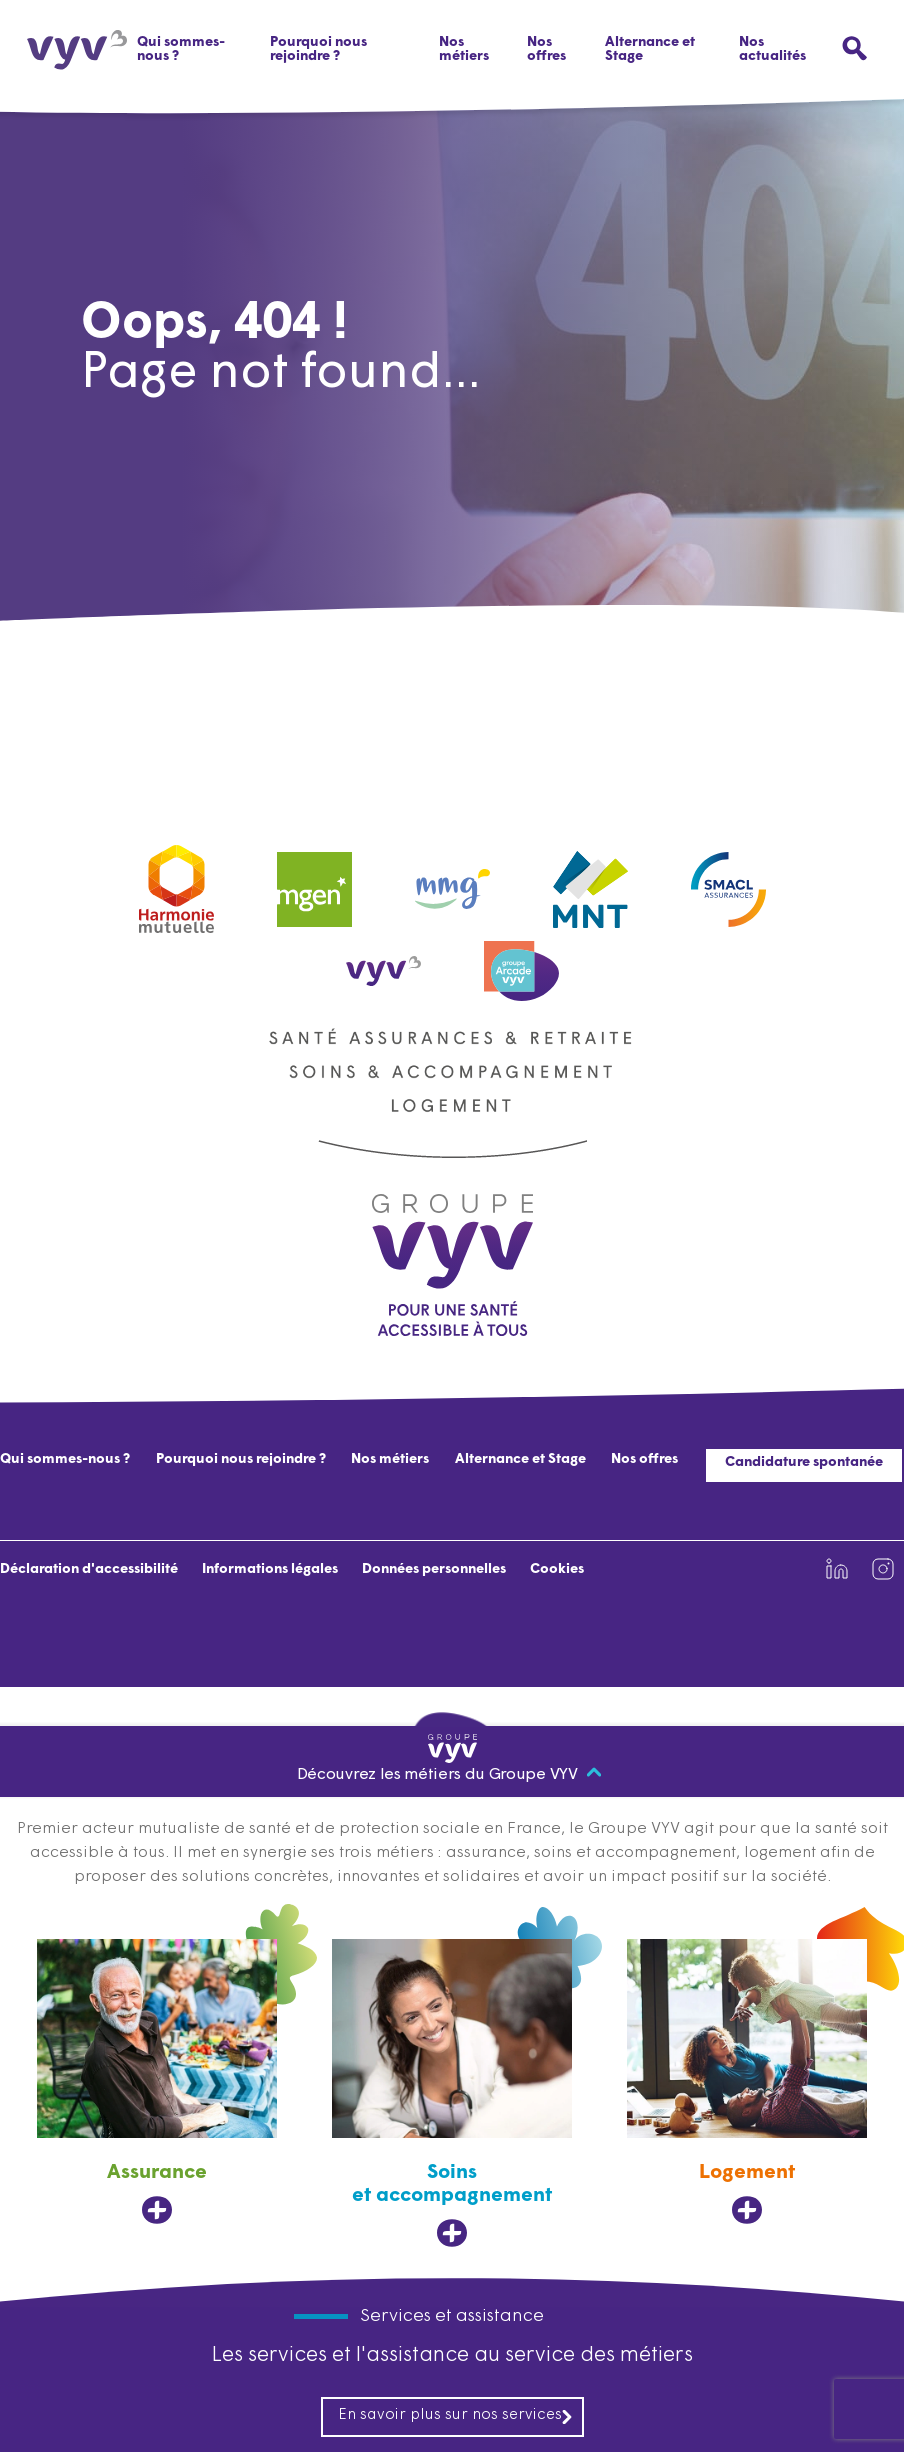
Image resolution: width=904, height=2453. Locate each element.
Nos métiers (390, 1459)
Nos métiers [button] (464, 49)
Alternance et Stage (650, 49)
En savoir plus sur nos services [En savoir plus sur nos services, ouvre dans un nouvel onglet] (456, 2417)
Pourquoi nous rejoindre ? (318, 49)
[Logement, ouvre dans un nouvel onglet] (747, 2082)
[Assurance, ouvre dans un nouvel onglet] (157, 2082)
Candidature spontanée (804, 1462)
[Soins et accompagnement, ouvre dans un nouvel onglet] (452, 2094)
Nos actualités (772, 49)
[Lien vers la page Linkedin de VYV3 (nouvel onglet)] (837, 1569)
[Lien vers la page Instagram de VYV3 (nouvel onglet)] (883, 1569)
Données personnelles (434, 1569)
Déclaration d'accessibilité (89, 1569)
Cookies (557, 1569)
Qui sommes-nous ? (181, 49)
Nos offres (546, 49)
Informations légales (270, 1569)
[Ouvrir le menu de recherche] (854, 48)
